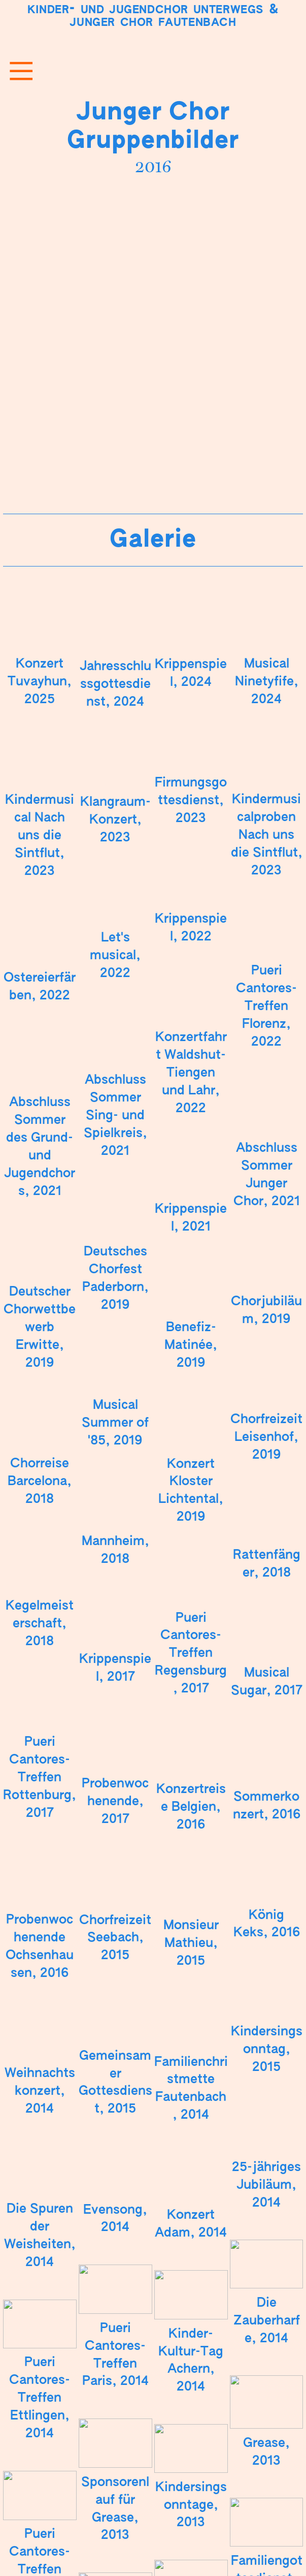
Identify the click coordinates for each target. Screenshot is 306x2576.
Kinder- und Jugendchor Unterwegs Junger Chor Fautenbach (153, 16)
